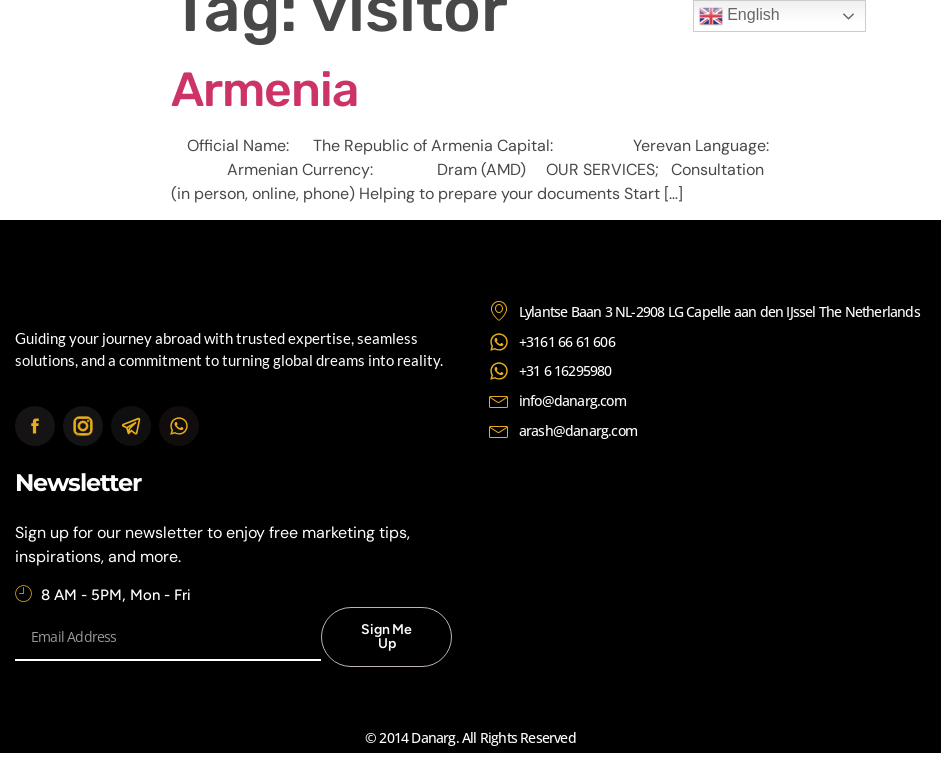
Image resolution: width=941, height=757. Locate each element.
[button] (862, 32)
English (739, 16)
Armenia (264, 89)
